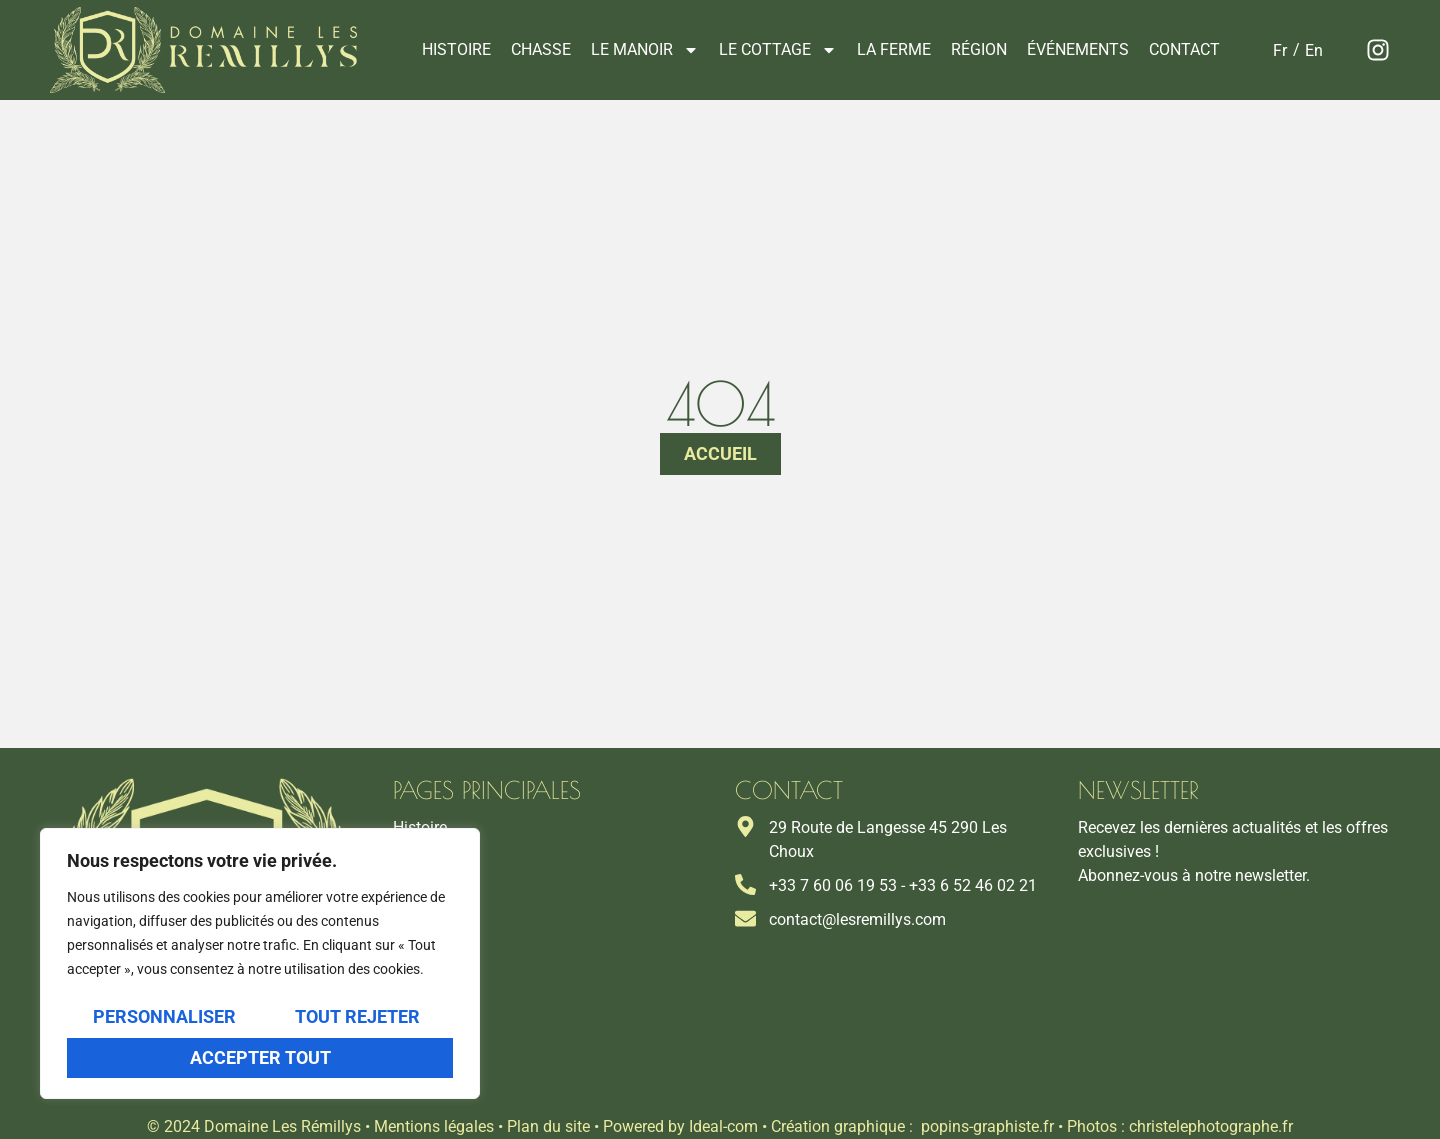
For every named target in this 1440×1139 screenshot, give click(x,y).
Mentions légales (434, 1126)
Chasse (541, 49)
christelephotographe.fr (1211, 1126)
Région (979, 49)
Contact (1184, 49)
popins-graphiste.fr (987, 1126)
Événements (1078, 49)
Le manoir (645, 50)
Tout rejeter (357, 1017)
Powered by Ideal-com (680, 1126)
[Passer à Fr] (1280, 50)
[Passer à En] (1314, 50)
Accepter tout (260, 1057)
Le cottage (778, 50)
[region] (260, 964)
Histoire (456, 49)
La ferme (894, 49)
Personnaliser (164, 1017)
